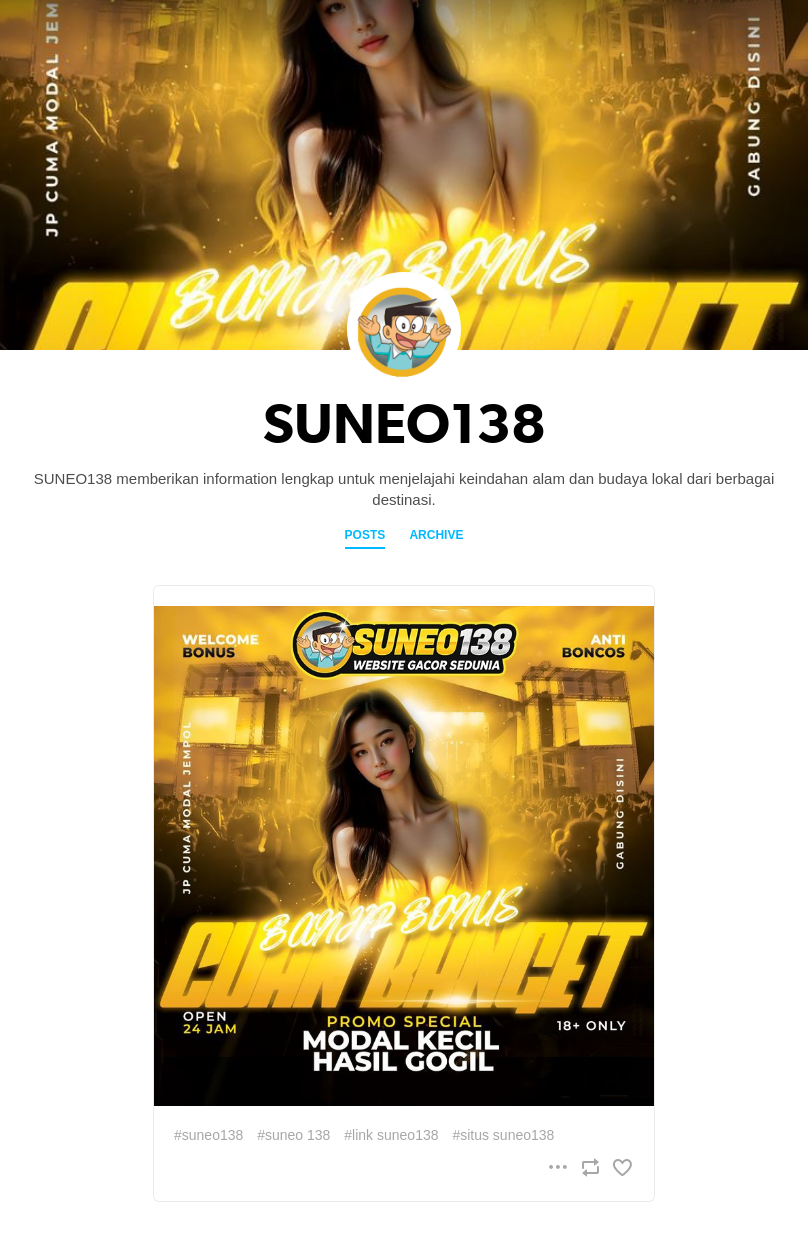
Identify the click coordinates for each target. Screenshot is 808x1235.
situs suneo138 (507, 1135)
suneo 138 (297, 1135)
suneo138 (213, 1135)
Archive (436, 535)
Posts (365, 535)
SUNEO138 (404, 424)
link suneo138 (395, 1135)
